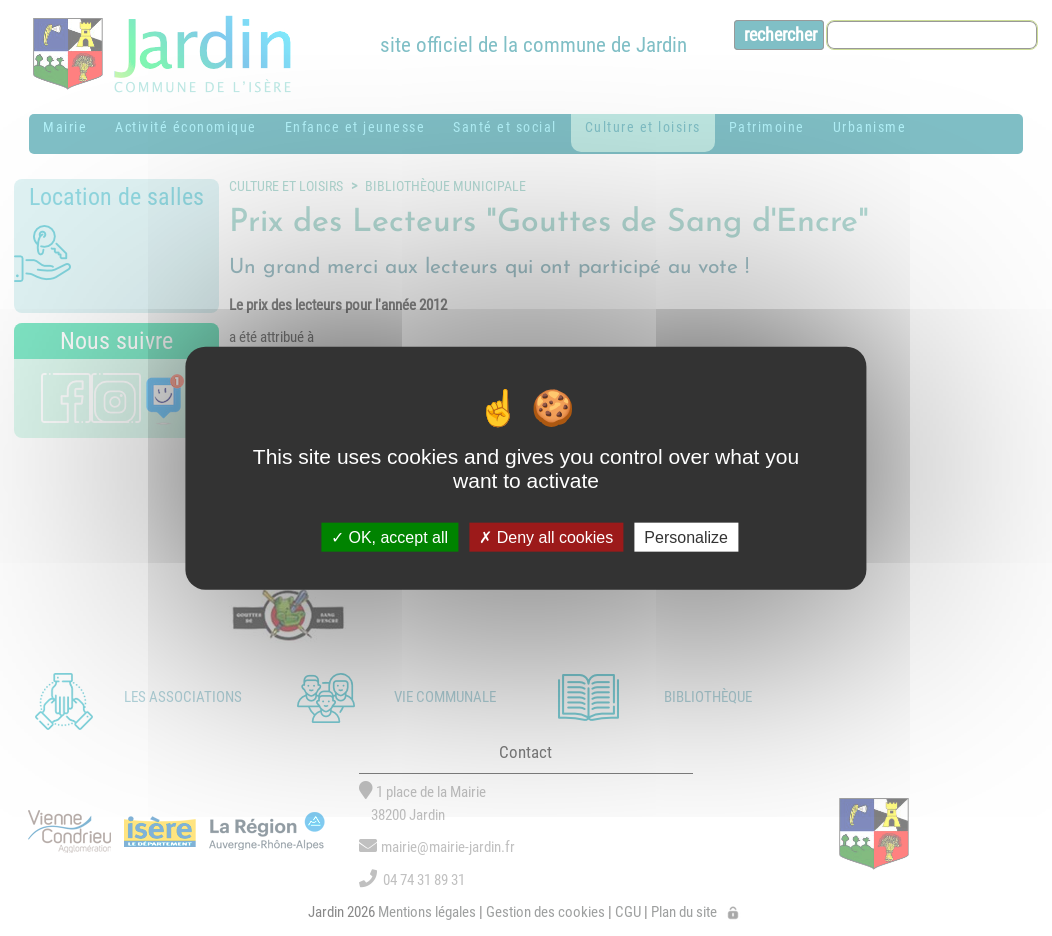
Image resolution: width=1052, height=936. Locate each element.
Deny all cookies (546, 536)
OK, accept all (389, 536)
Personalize (686, 536)
